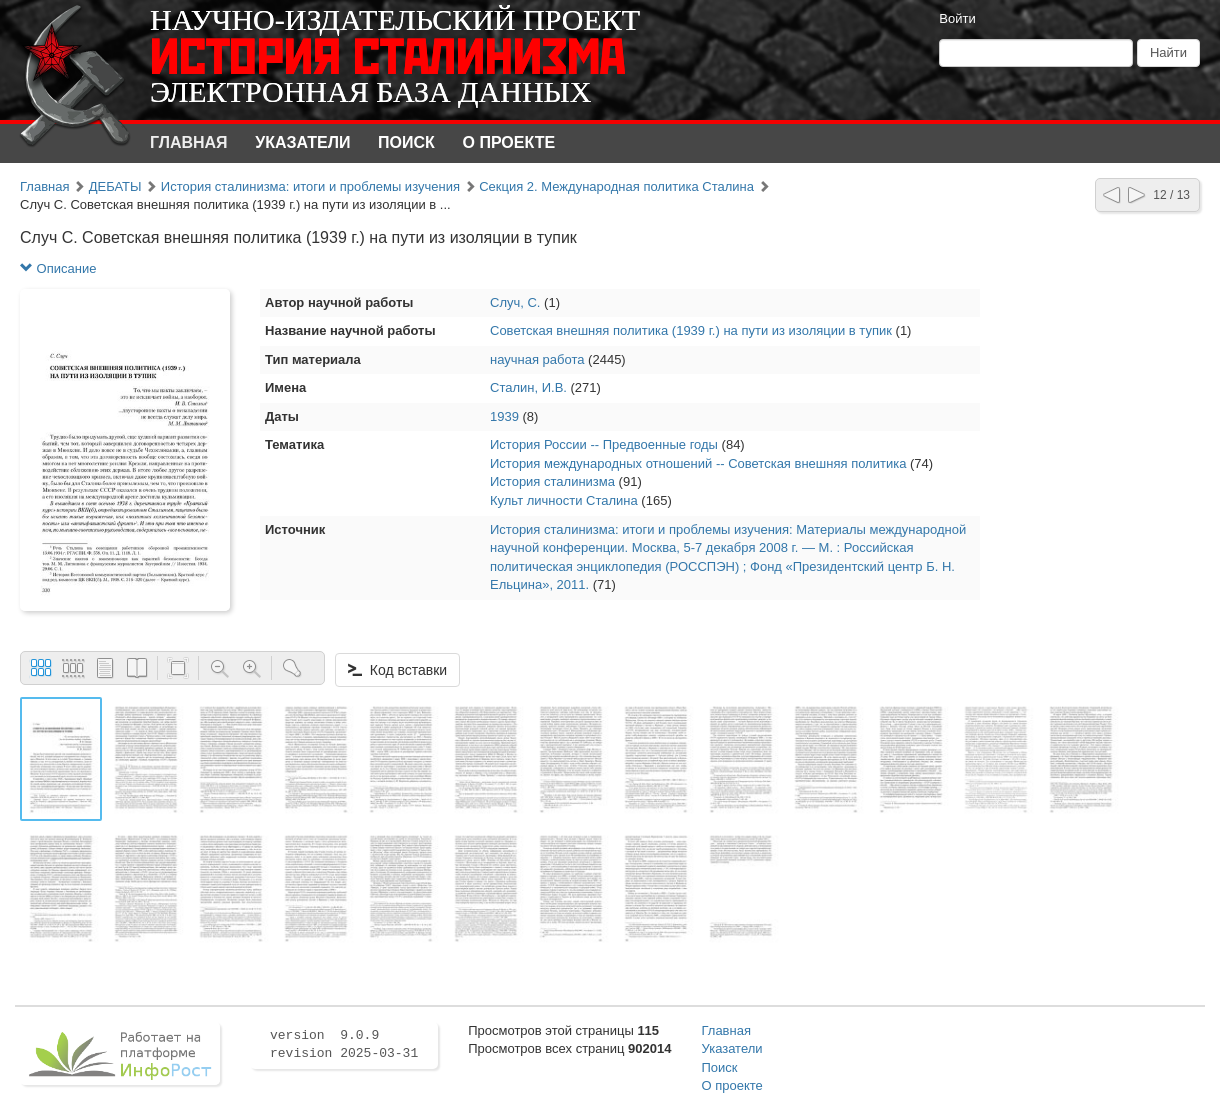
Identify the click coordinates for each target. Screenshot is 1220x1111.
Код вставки (397, 670)
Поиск (406, 142)
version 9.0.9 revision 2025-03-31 (344, 1045)
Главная (189, 142)
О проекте (509, 142)
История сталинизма (552, 481)
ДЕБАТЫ (115, 186)
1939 (504, 416)
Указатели (302, 142)
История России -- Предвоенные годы (604, 444)
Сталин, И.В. (528, 387)
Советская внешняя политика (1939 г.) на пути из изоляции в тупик (691, 330)
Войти (957, 18)
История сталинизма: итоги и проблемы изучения (310, 186)
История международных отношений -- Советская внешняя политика (698, 463)
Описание (58, 268)
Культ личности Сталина (564, 500)
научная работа (537, 359)
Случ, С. (515, 302)
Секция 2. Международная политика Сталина (616, 186)
